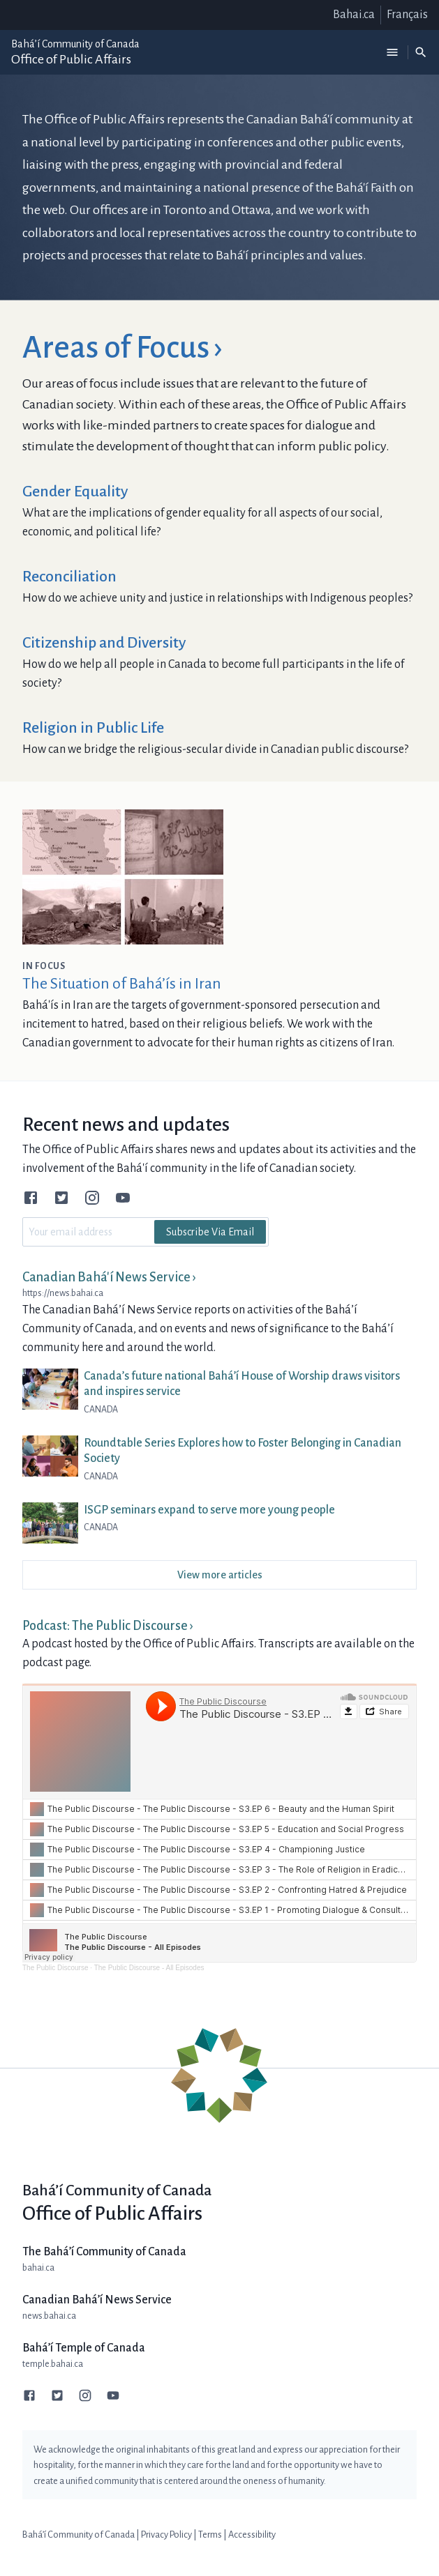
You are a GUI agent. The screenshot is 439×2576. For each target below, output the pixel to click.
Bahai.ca (354, 14)
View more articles (219, 1574)
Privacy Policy (166, 2534)
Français (407, 14)
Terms (210, 2534)
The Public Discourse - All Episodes (149, 1968)
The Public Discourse (55, 1968)
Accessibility (252, 2534)
